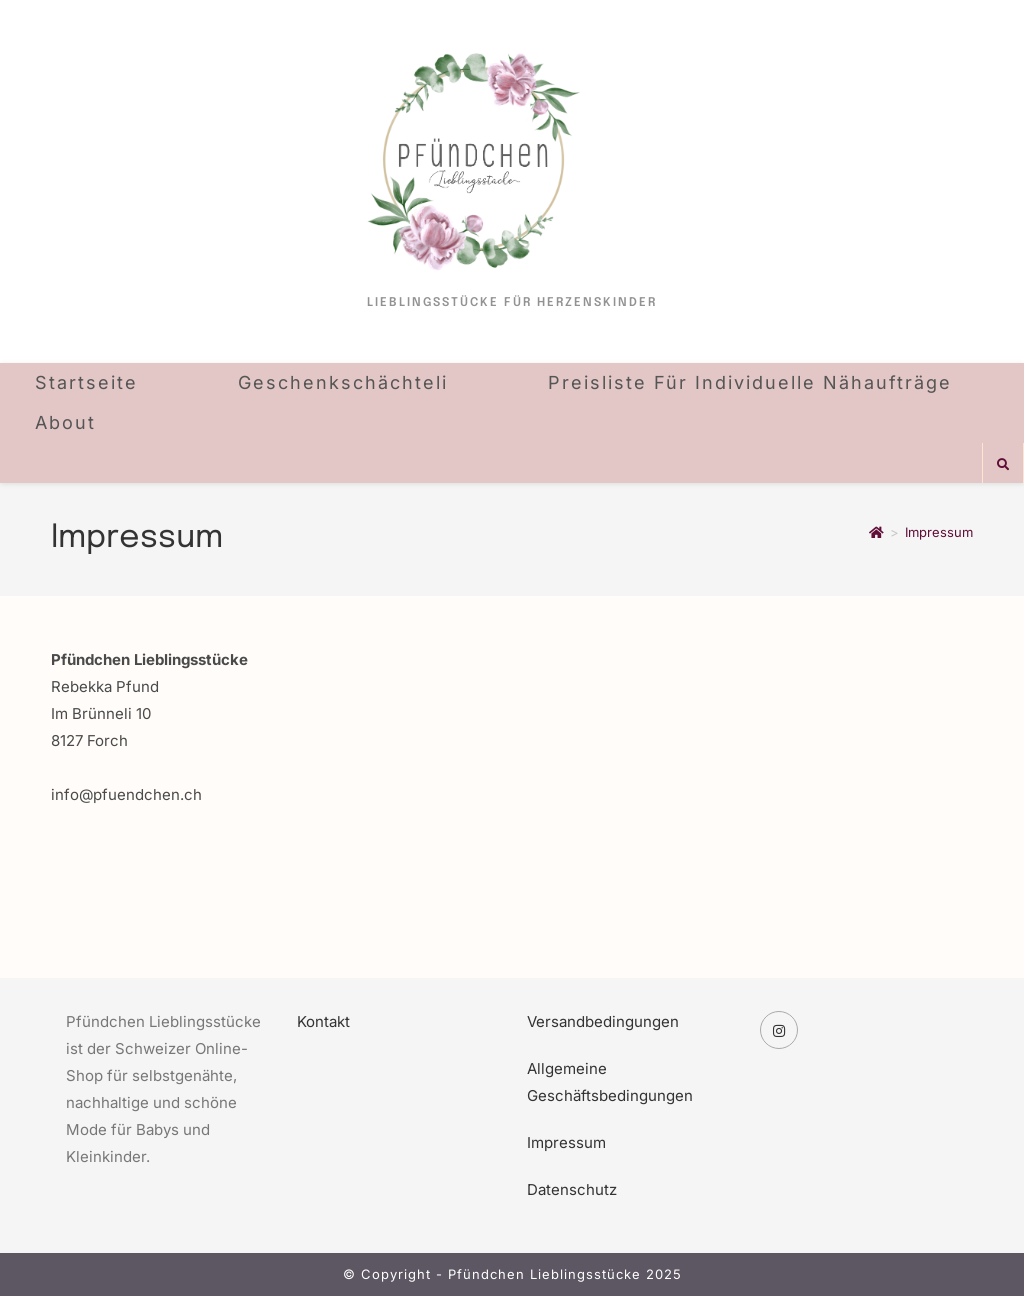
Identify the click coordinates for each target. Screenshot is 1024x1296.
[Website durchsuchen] (1003, 465)
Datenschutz (572, 1189)
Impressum (939, 532)
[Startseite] (876, 532)
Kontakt (323, 1021)
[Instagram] (779, 1030)
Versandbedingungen (603, 1021)
